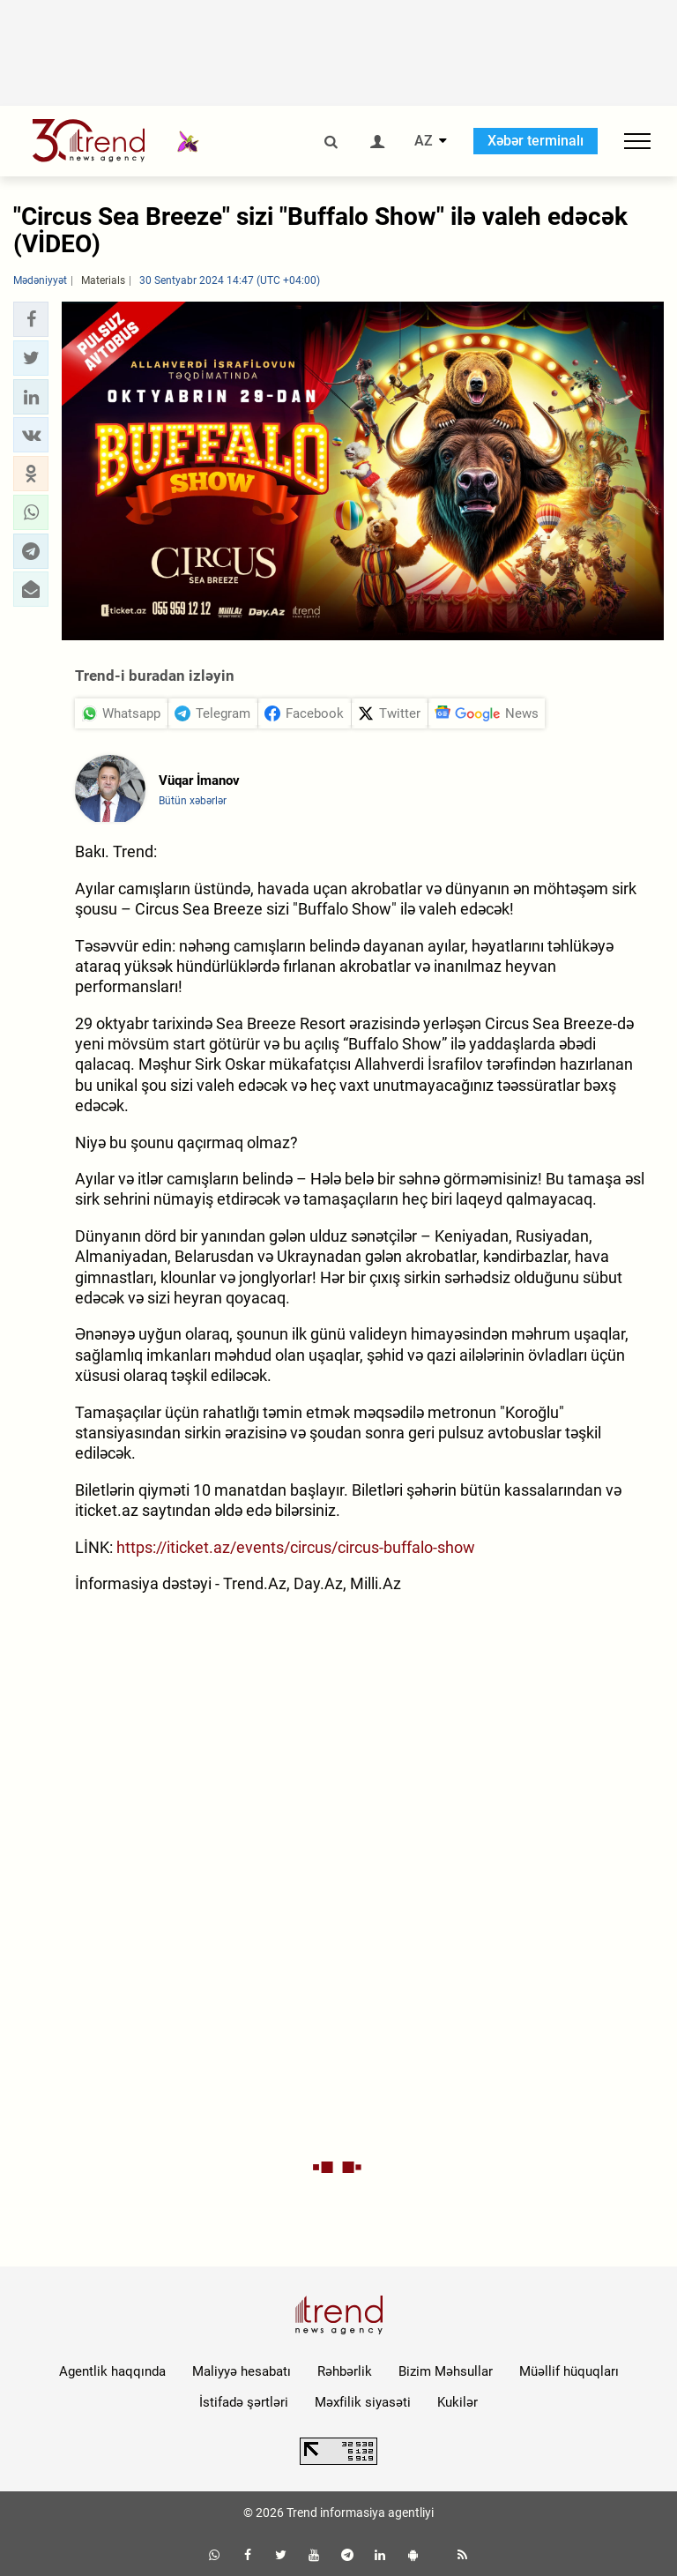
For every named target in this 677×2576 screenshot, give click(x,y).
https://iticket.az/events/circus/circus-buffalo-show (295, 1547)
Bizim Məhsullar (445, 2371)
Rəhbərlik (344, 2371)
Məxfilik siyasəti (363, 2402)
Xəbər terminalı (535, 140)
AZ (423, 141)
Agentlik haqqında (112, 2371)
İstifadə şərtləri (243, 2402)
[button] (31, 319)
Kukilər (457, 2402)
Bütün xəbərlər (193, 801)
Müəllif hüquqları (569, 2371)
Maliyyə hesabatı (241, 2371)
